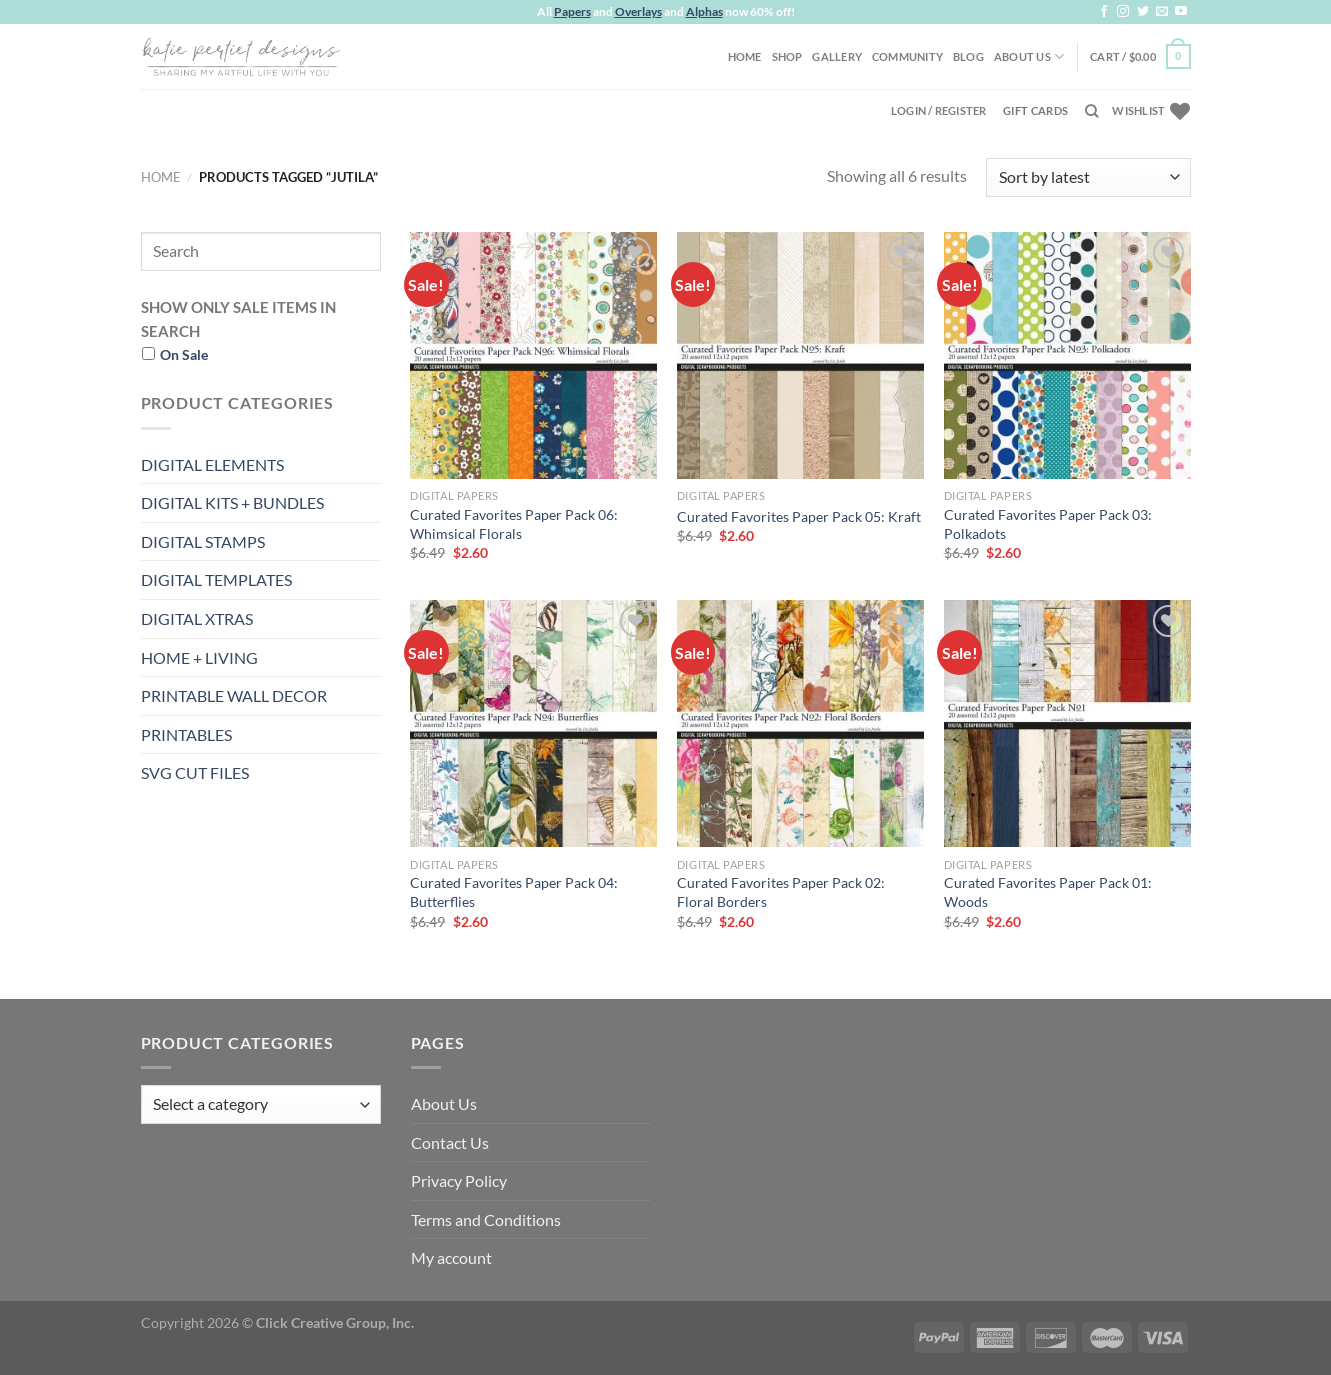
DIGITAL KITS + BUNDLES (232, 502)
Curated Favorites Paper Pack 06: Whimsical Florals (514, 524)
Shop (787, 56)
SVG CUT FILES (195, 772)
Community (907, 56)
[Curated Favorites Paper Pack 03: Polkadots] (1067, 355)
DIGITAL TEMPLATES (216, 579)
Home (745, 56)
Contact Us (450, 1142)
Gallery (837, 56)
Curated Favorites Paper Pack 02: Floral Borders (781, 892)
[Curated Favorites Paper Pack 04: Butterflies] (533, 723)
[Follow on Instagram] (1123, 12)
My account (451, 1257)
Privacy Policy (459, 1180)
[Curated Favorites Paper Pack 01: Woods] (1067, 723)
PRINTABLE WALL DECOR (234, 695)
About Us (1029, 56)
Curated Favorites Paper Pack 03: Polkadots (1048, 524)
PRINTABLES (186, 734)
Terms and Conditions (486, 1219)
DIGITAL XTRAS (197, 618)
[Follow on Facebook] (1104, 12)
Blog (968, 56)
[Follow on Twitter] (1143, 12)
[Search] (1091, 111)
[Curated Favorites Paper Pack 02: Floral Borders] (800, 723)
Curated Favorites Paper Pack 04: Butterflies (514, 892)
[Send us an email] (1162, 12)
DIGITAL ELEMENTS (212, 464)
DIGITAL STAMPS (203, 541)
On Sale (184, 354)
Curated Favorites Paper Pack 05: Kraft (799, 516)
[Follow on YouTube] (1181, 12)
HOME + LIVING (199, 657)
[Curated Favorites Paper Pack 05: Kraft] (800, 355)
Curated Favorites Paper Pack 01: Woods (1048, 892)
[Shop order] (1088, 177)
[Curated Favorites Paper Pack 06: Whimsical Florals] (533, 355)
